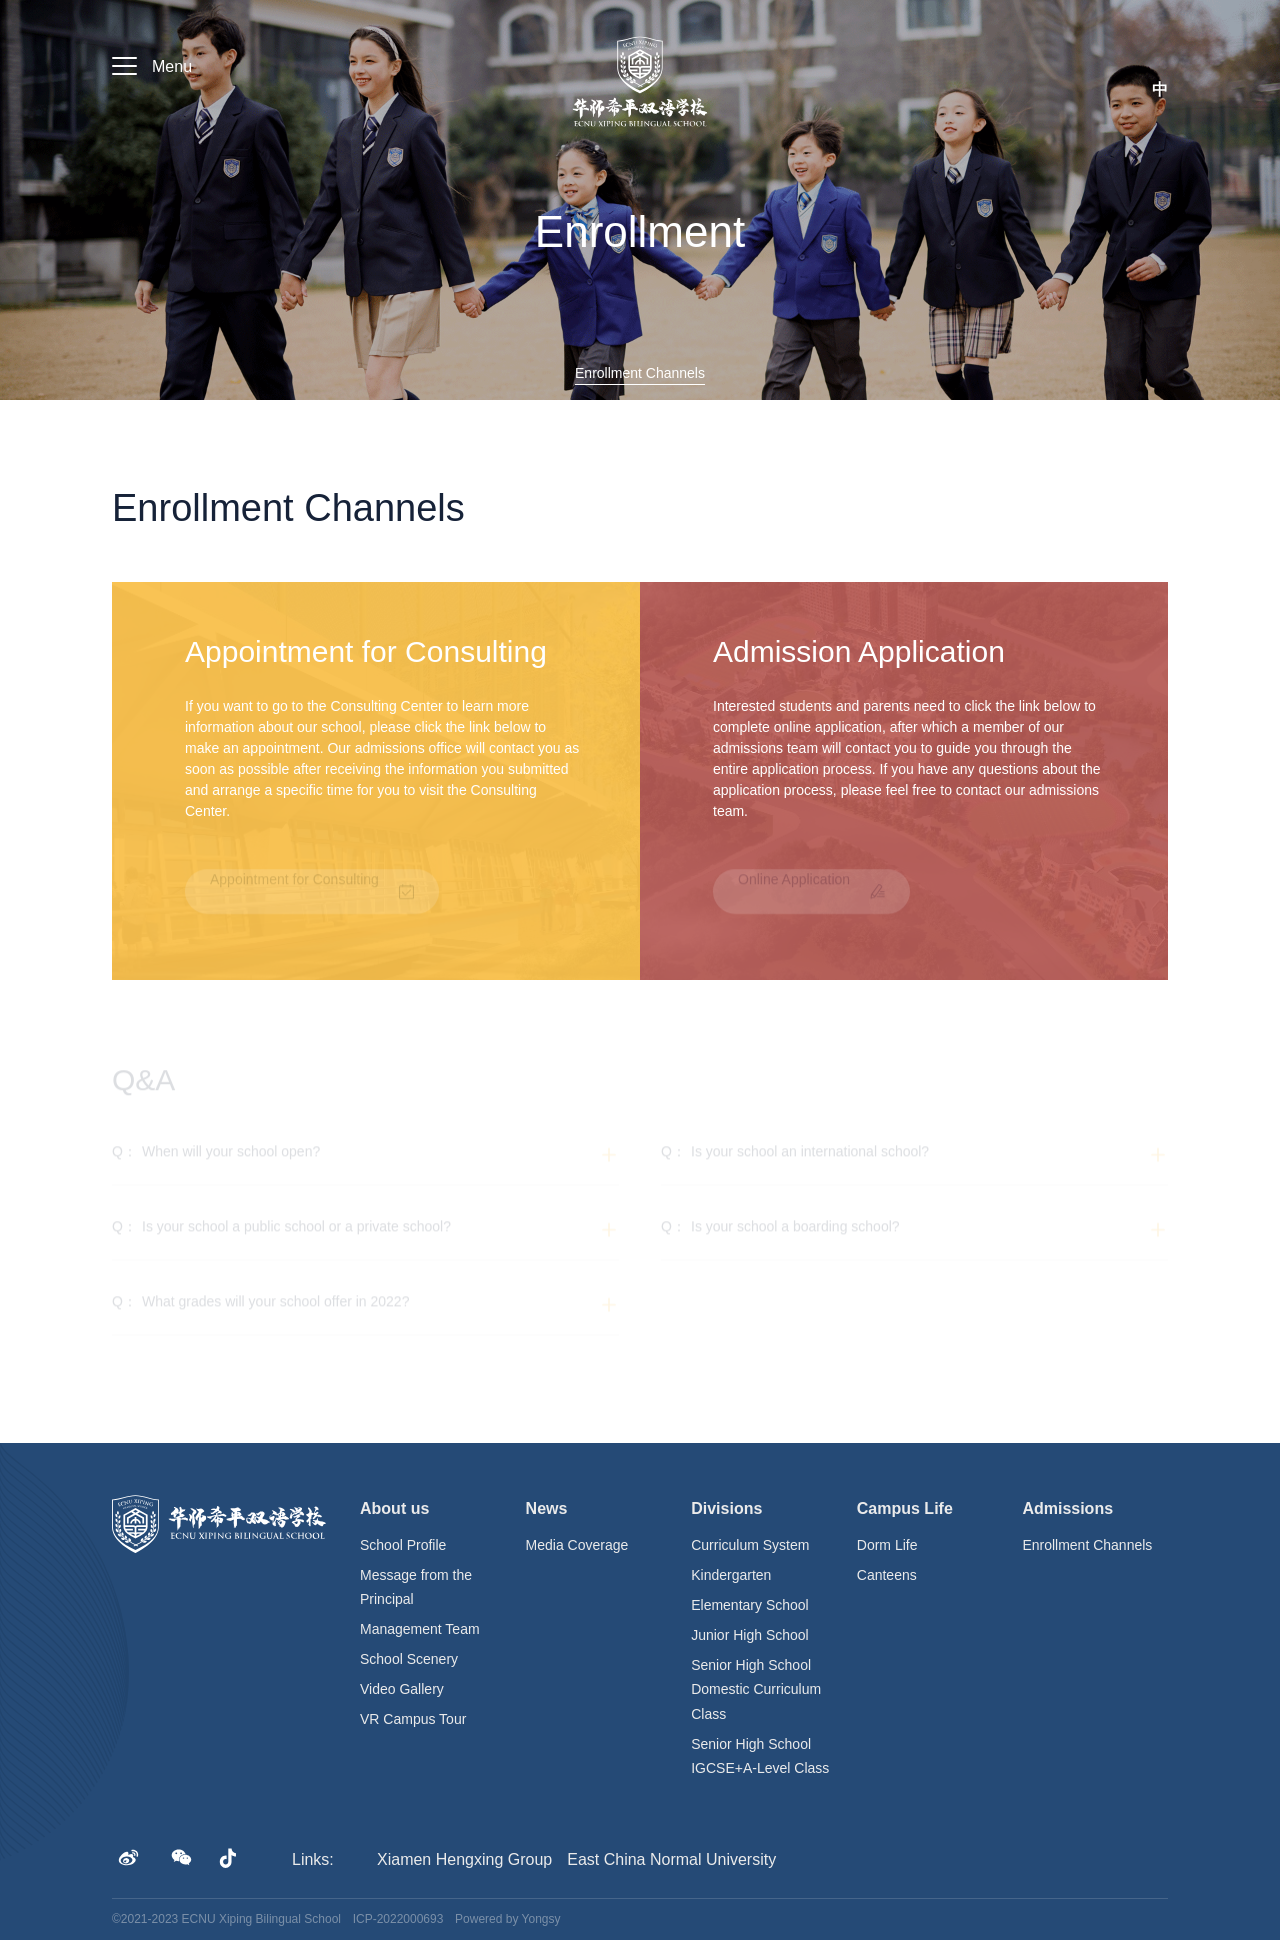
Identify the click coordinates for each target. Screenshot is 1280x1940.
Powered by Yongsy (507, 1919)
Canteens (887, 1575)
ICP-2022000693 (398, 1919)
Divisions (726, 1508)
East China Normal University (671, 1859)
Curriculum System (750, 1545)
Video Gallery (402, 1689)
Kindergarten (731, 1575)
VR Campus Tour (413, 1719)
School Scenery (409, 1659)
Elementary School (750, 1605)
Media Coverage (577, 1545)
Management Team (420, 1629)
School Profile (403, 1545)
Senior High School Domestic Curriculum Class (756, 1689)
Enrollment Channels (1087, 1545)
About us (394, 1508)
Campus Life (905, 1508)
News (547, 1508)
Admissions (1067, 1508)
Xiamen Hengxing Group (464, 1859)
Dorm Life (887, 1545)
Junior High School (750, 1635)
